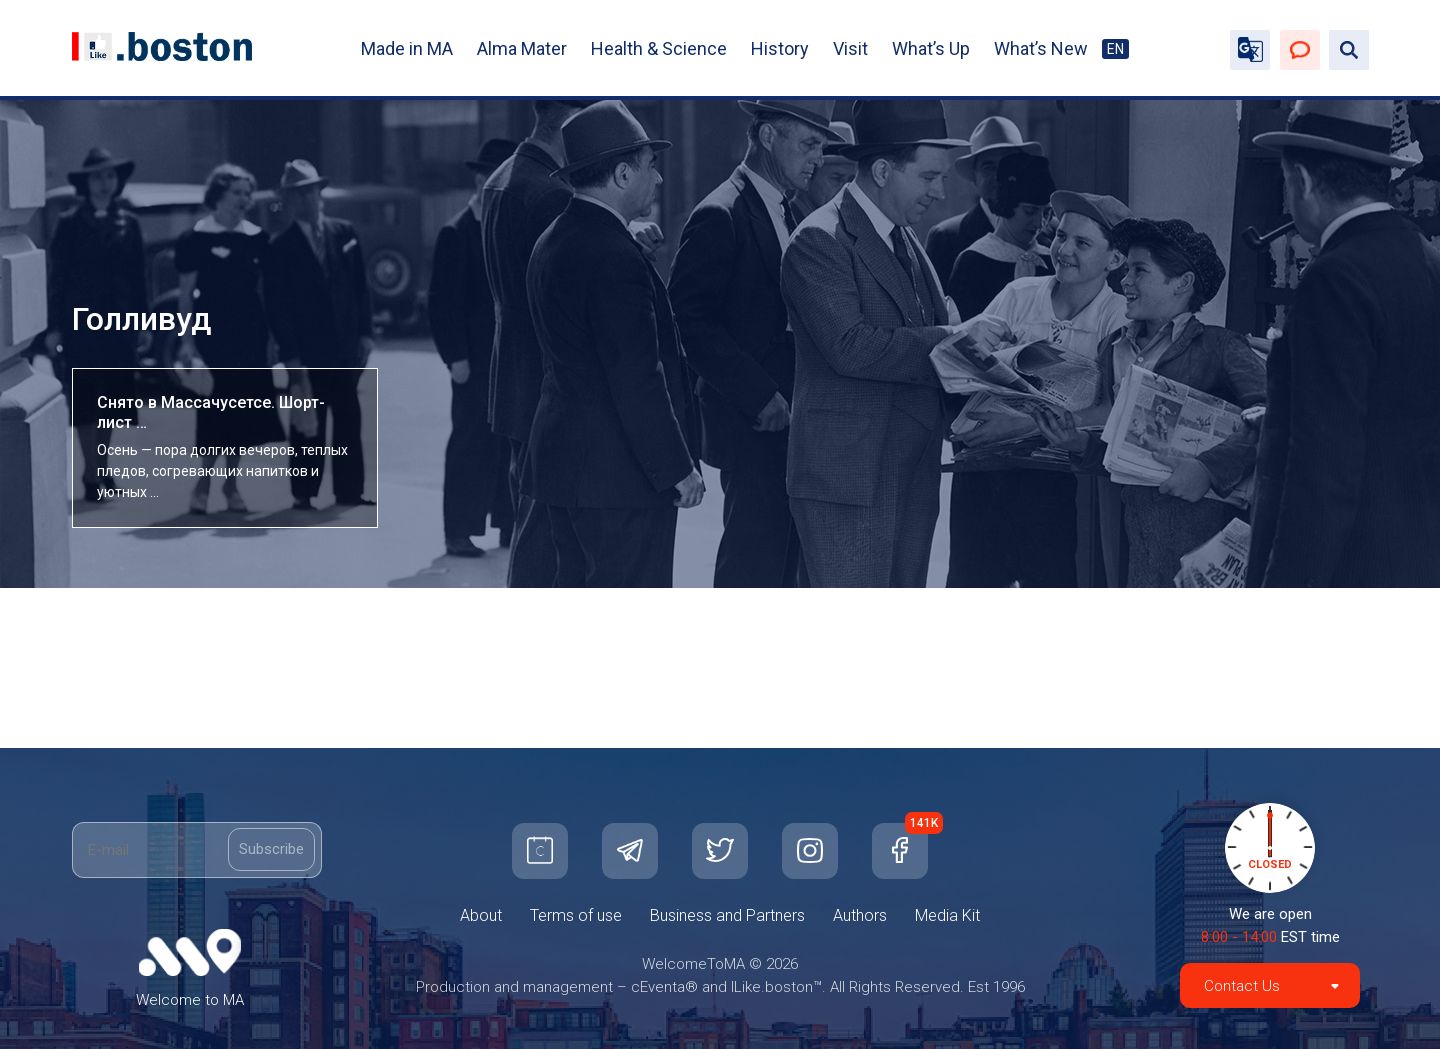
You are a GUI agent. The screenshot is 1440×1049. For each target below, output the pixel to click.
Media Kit (947, 915)
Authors (860, 915)
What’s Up (931, 48)
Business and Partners (727, 915)
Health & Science (659, 48)
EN (1115, 49)
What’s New (1041, 48)
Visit (850, 48)
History (780, 48)
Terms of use (576, 915)
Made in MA (407, 48)
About (481, 915)
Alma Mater (522, 48)
